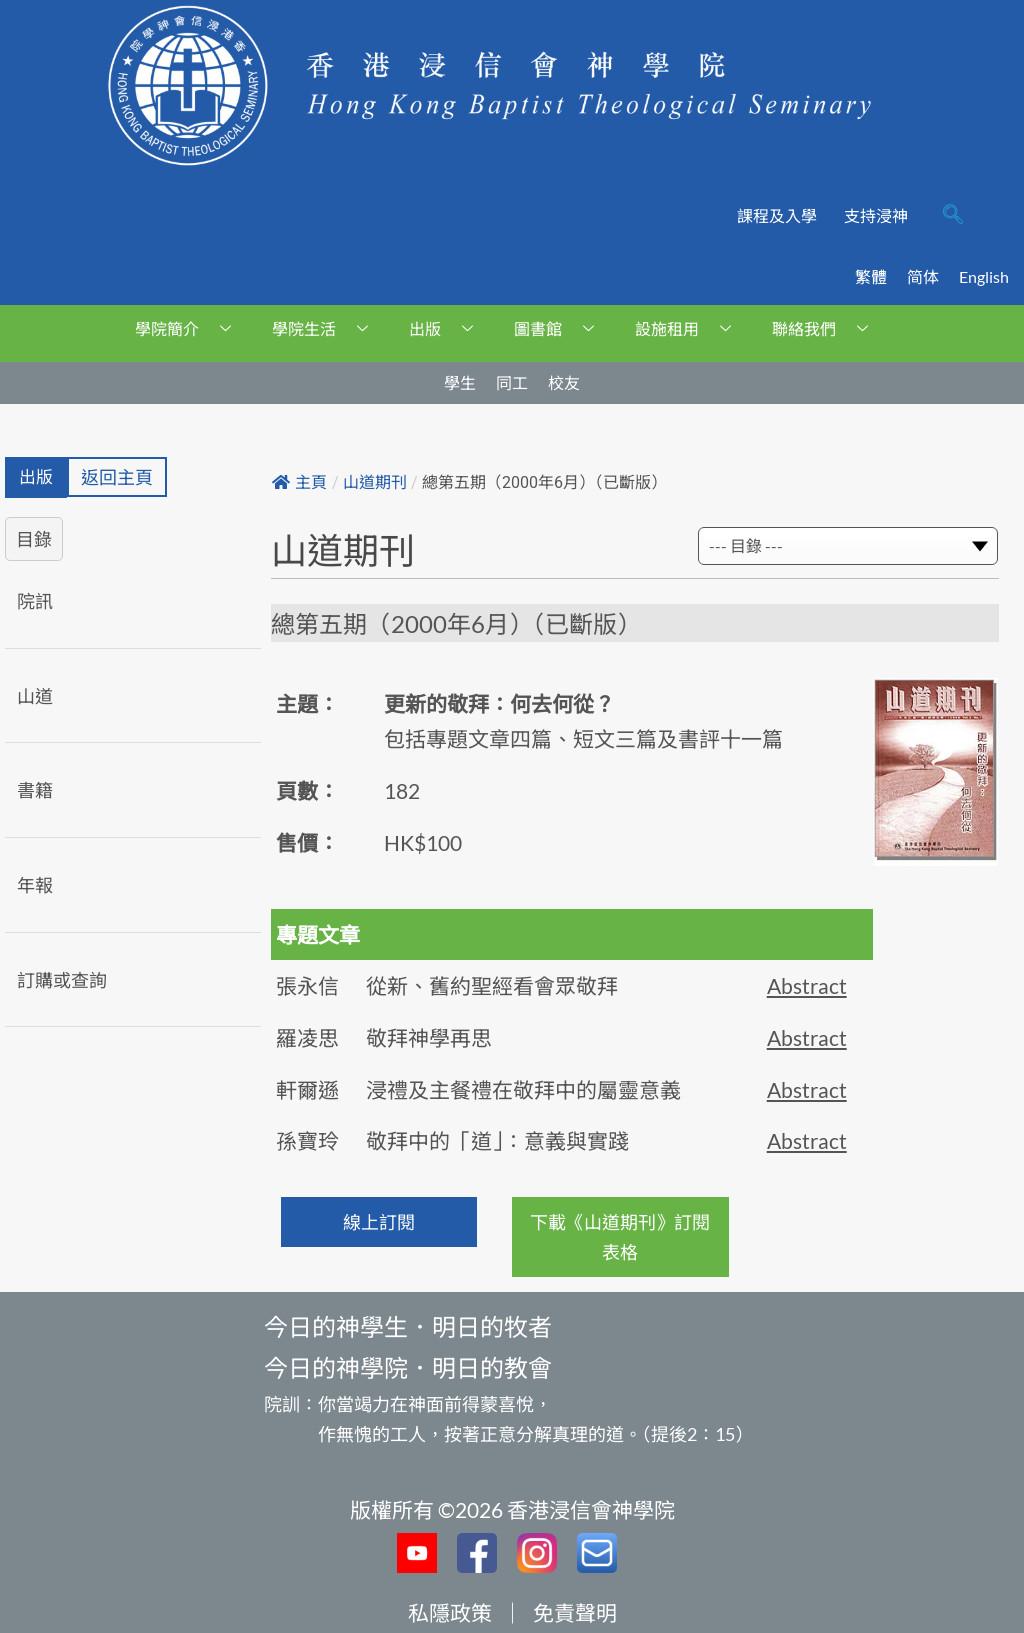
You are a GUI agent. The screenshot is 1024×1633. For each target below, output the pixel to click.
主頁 (299, 482)
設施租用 (690, 328)
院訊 (35, 602)
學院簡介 (190, 328)
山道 (35, 697)
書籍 (35, 792)
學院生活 (327, 328)
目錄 (34, 540)
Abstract (807, 985)
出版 (448, 328)
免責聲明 (575, 1612)
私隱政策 (450, 1612)
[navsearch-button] (953, 216)
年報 (35, 886)
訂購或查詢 (62, 981)
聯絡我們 (827, 328)
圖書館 (561, 328)
